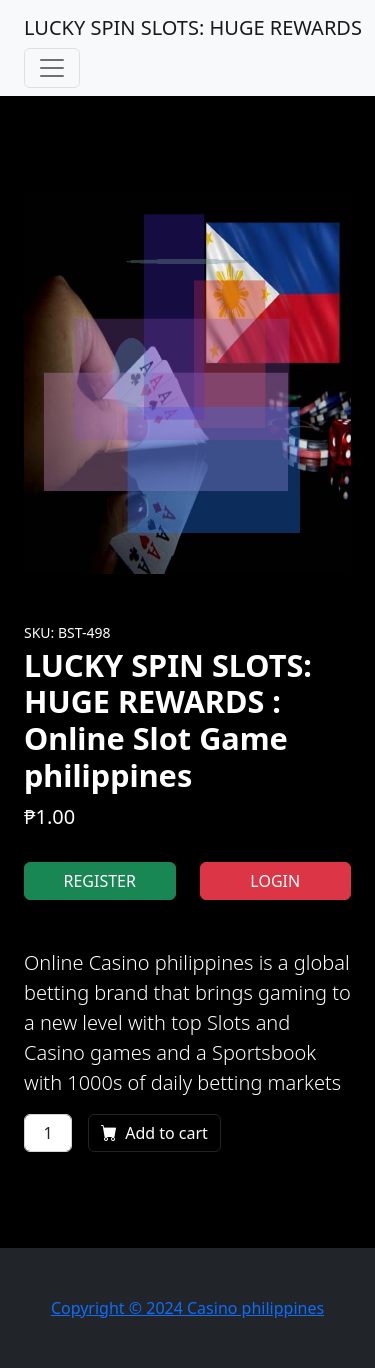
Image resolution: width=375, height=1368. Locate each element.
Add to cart (154, 1133)
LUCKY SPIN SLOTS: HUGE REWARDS (193, 27)
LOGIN (275, 881)
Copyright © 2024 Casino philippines (187, 1308)
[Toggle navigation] (52, 68)
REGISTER (100, 881)
